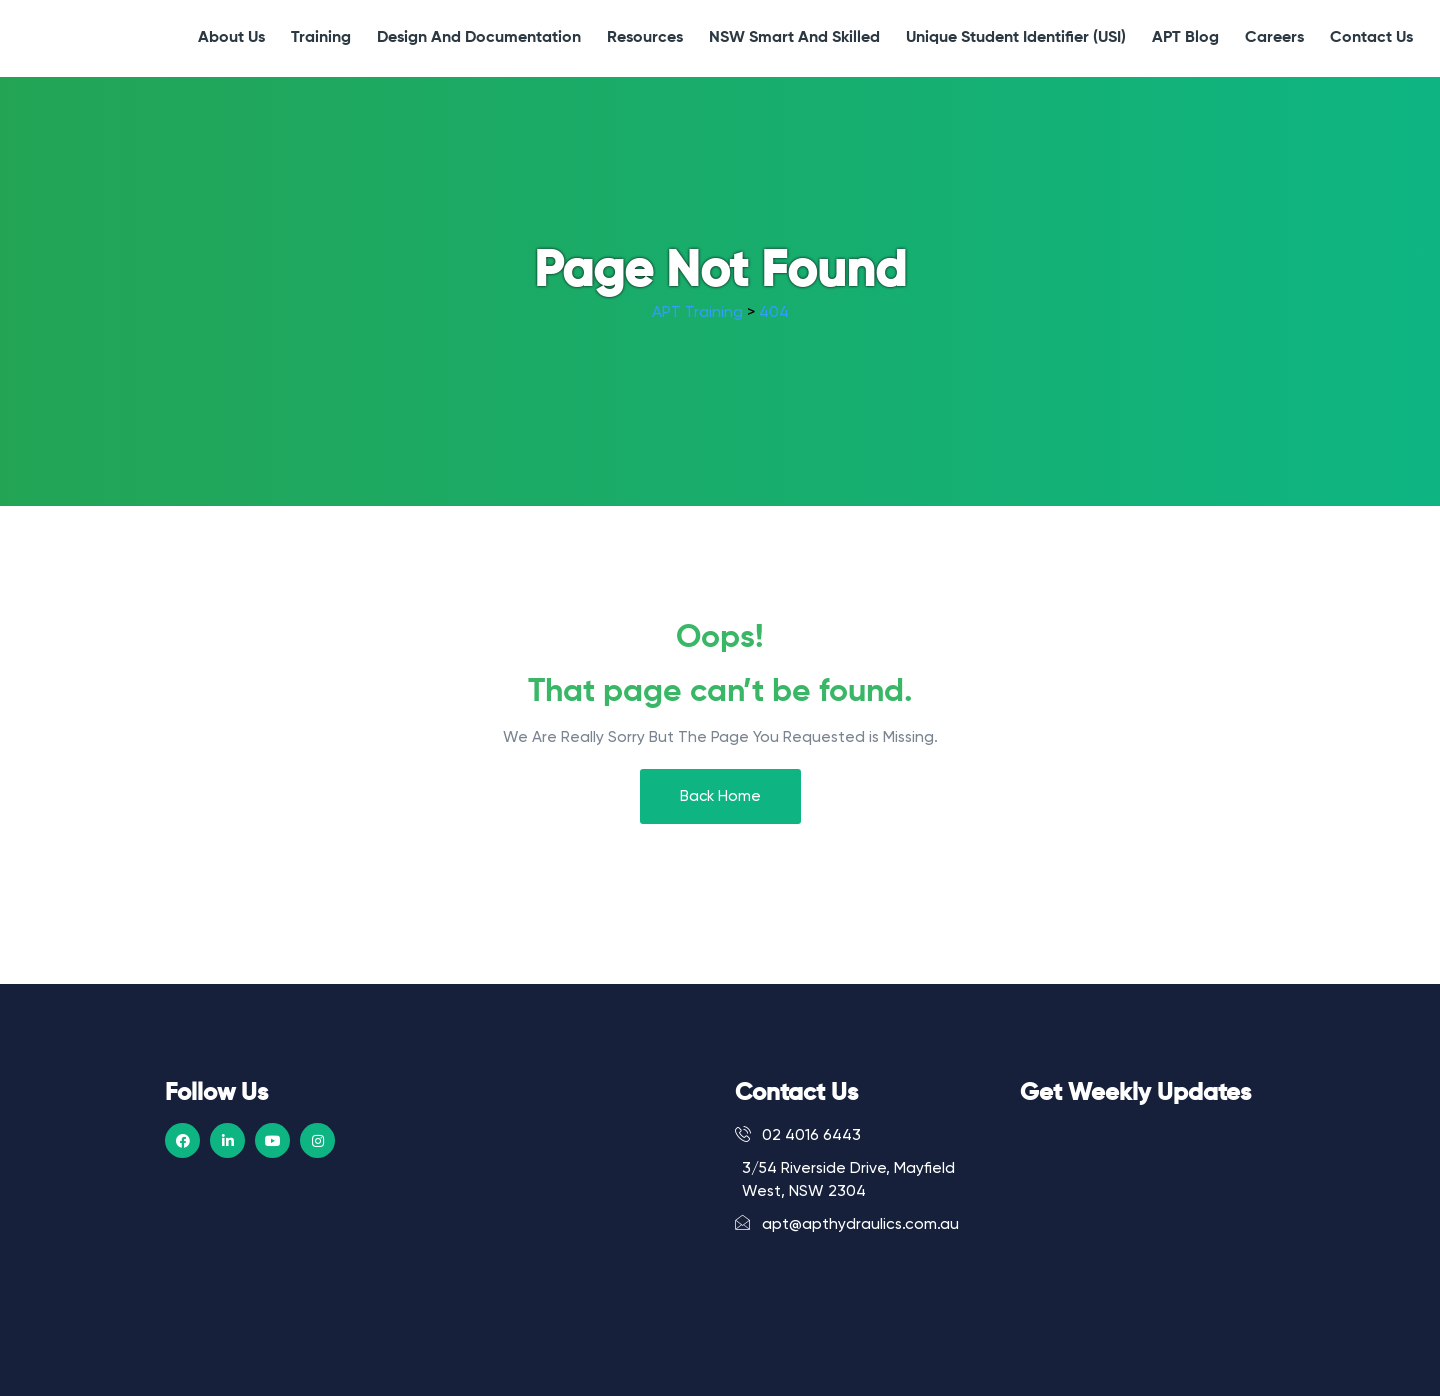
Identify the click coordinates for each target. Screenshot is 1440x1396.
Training (321, 38)
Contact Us (1371, 38)
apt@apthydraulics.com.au (847, 1223)
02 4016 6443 (798, 1135)
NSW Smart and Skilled (794, 38)
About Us (231, 38)
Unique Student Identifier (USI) (1016, 38)
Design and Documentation (479, 38)
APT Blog (1185, 38)
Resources (645, 38)
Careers (1274, 38)
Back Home (720, 796)
